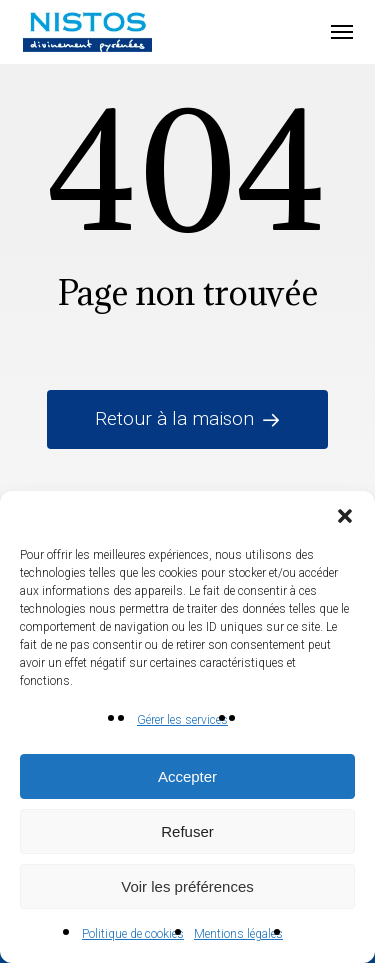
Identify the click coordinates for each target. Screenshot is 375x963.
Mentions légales (238, 934)
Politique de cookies (133, 934)
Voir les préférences (187, 886)
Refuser (187, 831)
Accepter (187, 776)
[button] (345, 516)
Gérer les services (182, 720)
